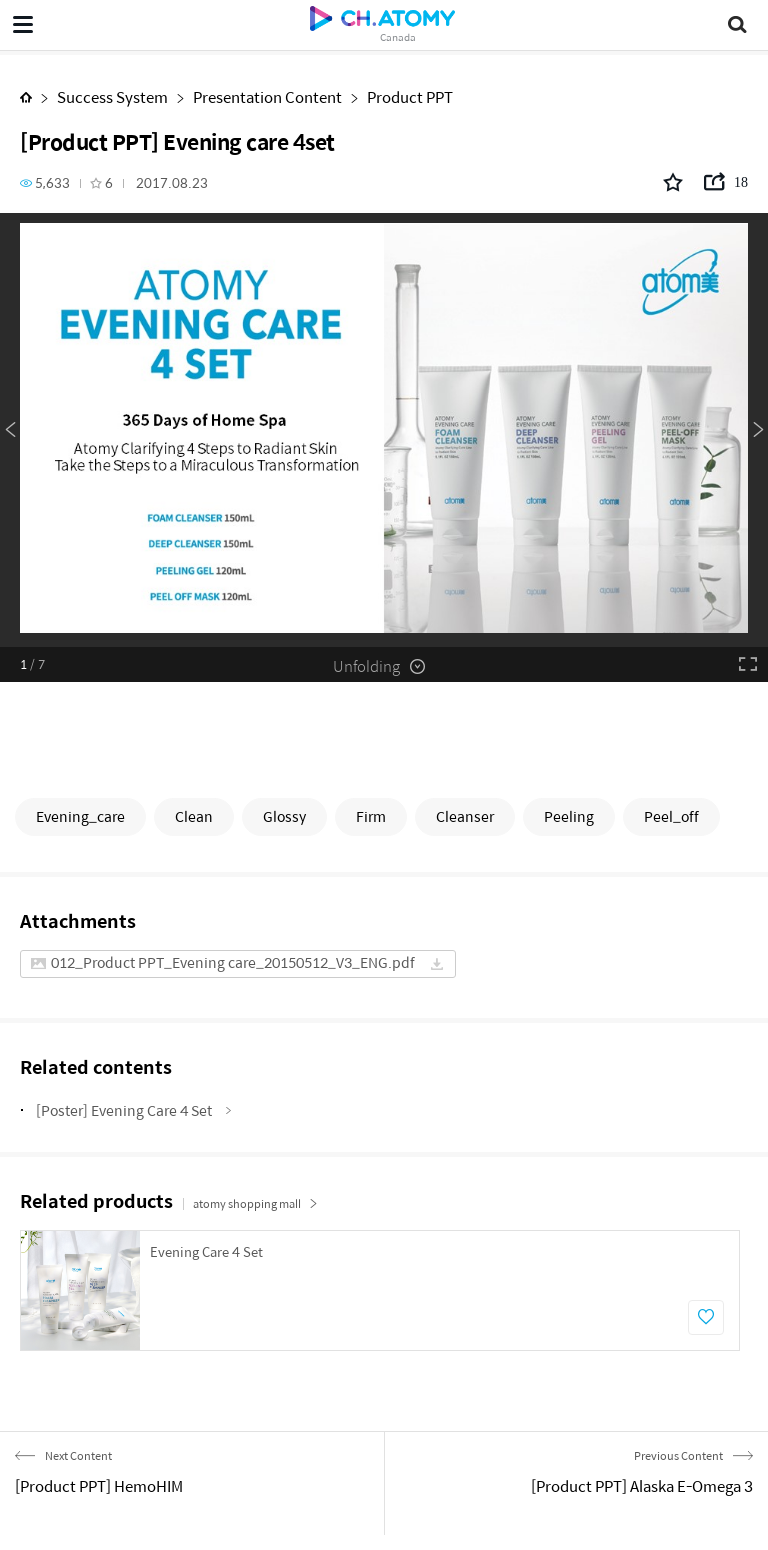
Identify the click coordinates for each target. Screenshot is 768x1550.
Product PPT (410, 96)
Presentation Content (267, 96)
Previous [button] (10, 430)
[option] (384, 430)
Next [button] (758, 430)
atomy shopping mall (255, 1203)
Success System (112, 96)
